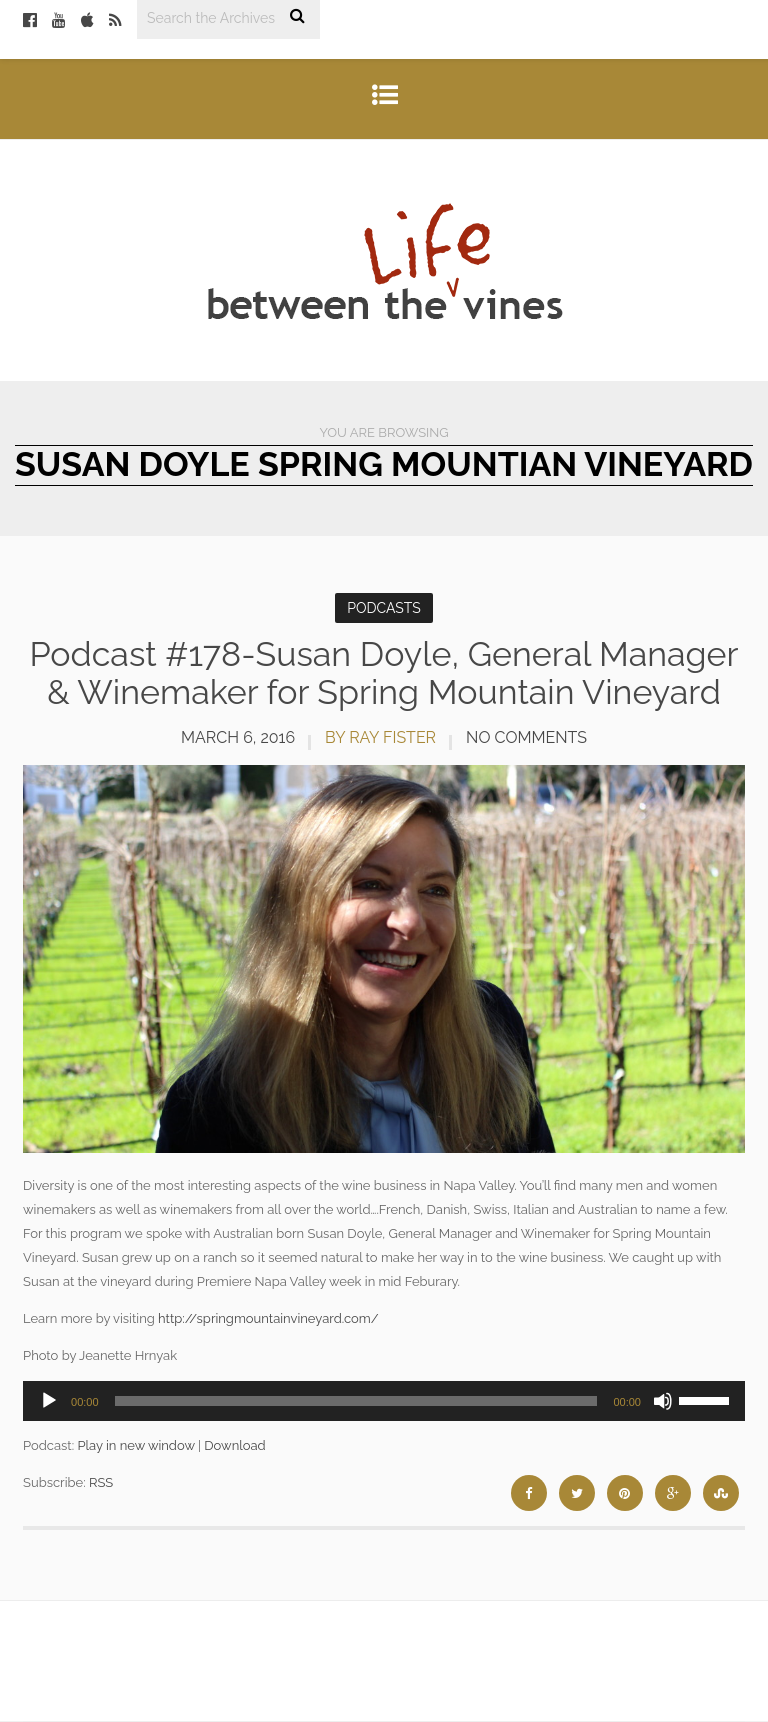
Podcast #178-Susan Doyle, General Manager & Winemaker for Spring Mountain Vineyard (384, 672)
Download (234, 1445)
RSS (101, 1482)
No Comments (526, 737)
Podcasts (384, 608)
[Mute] (663, 1401)
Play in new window (135, 1445)
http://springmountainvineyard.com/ (268, 1318)
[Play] (49, 1401)
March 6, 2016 (238, 737)
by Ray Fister (380, 737)
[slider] (356, 1401)
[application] (384, 1401)
